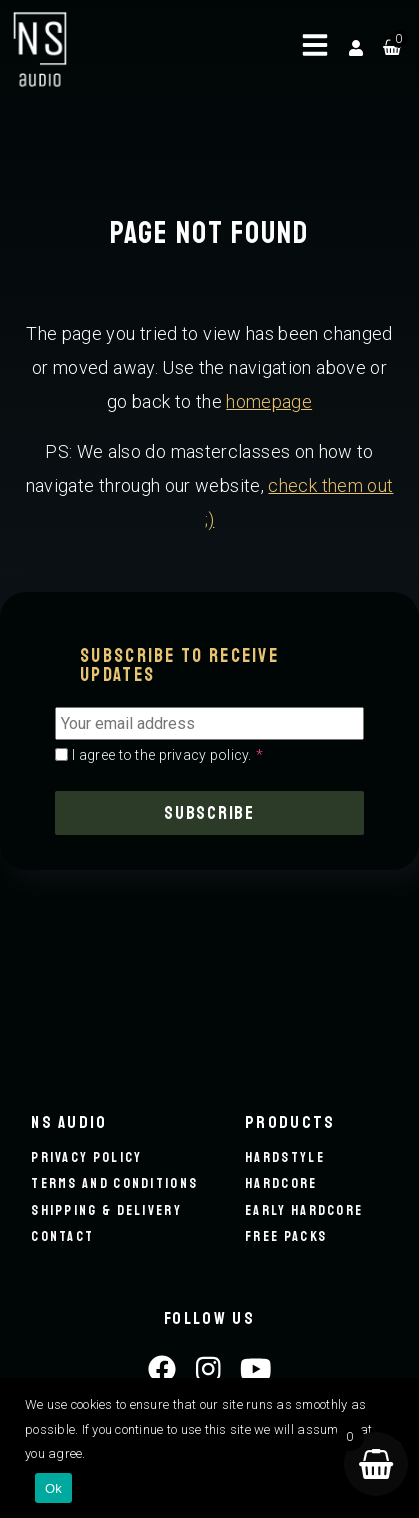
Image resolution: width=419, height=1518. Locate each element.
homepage (269, 401)
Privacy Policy (86, 1157)
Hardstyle (285, 1157)
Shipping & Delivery (106, 1210)
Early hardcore (304, 1210)
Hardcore (281, 1183)
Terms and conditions (114, 1183)
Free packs (286, 1236)
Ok (53, 1488)
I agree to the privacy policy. (167, 755)
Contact (62, 1236)
